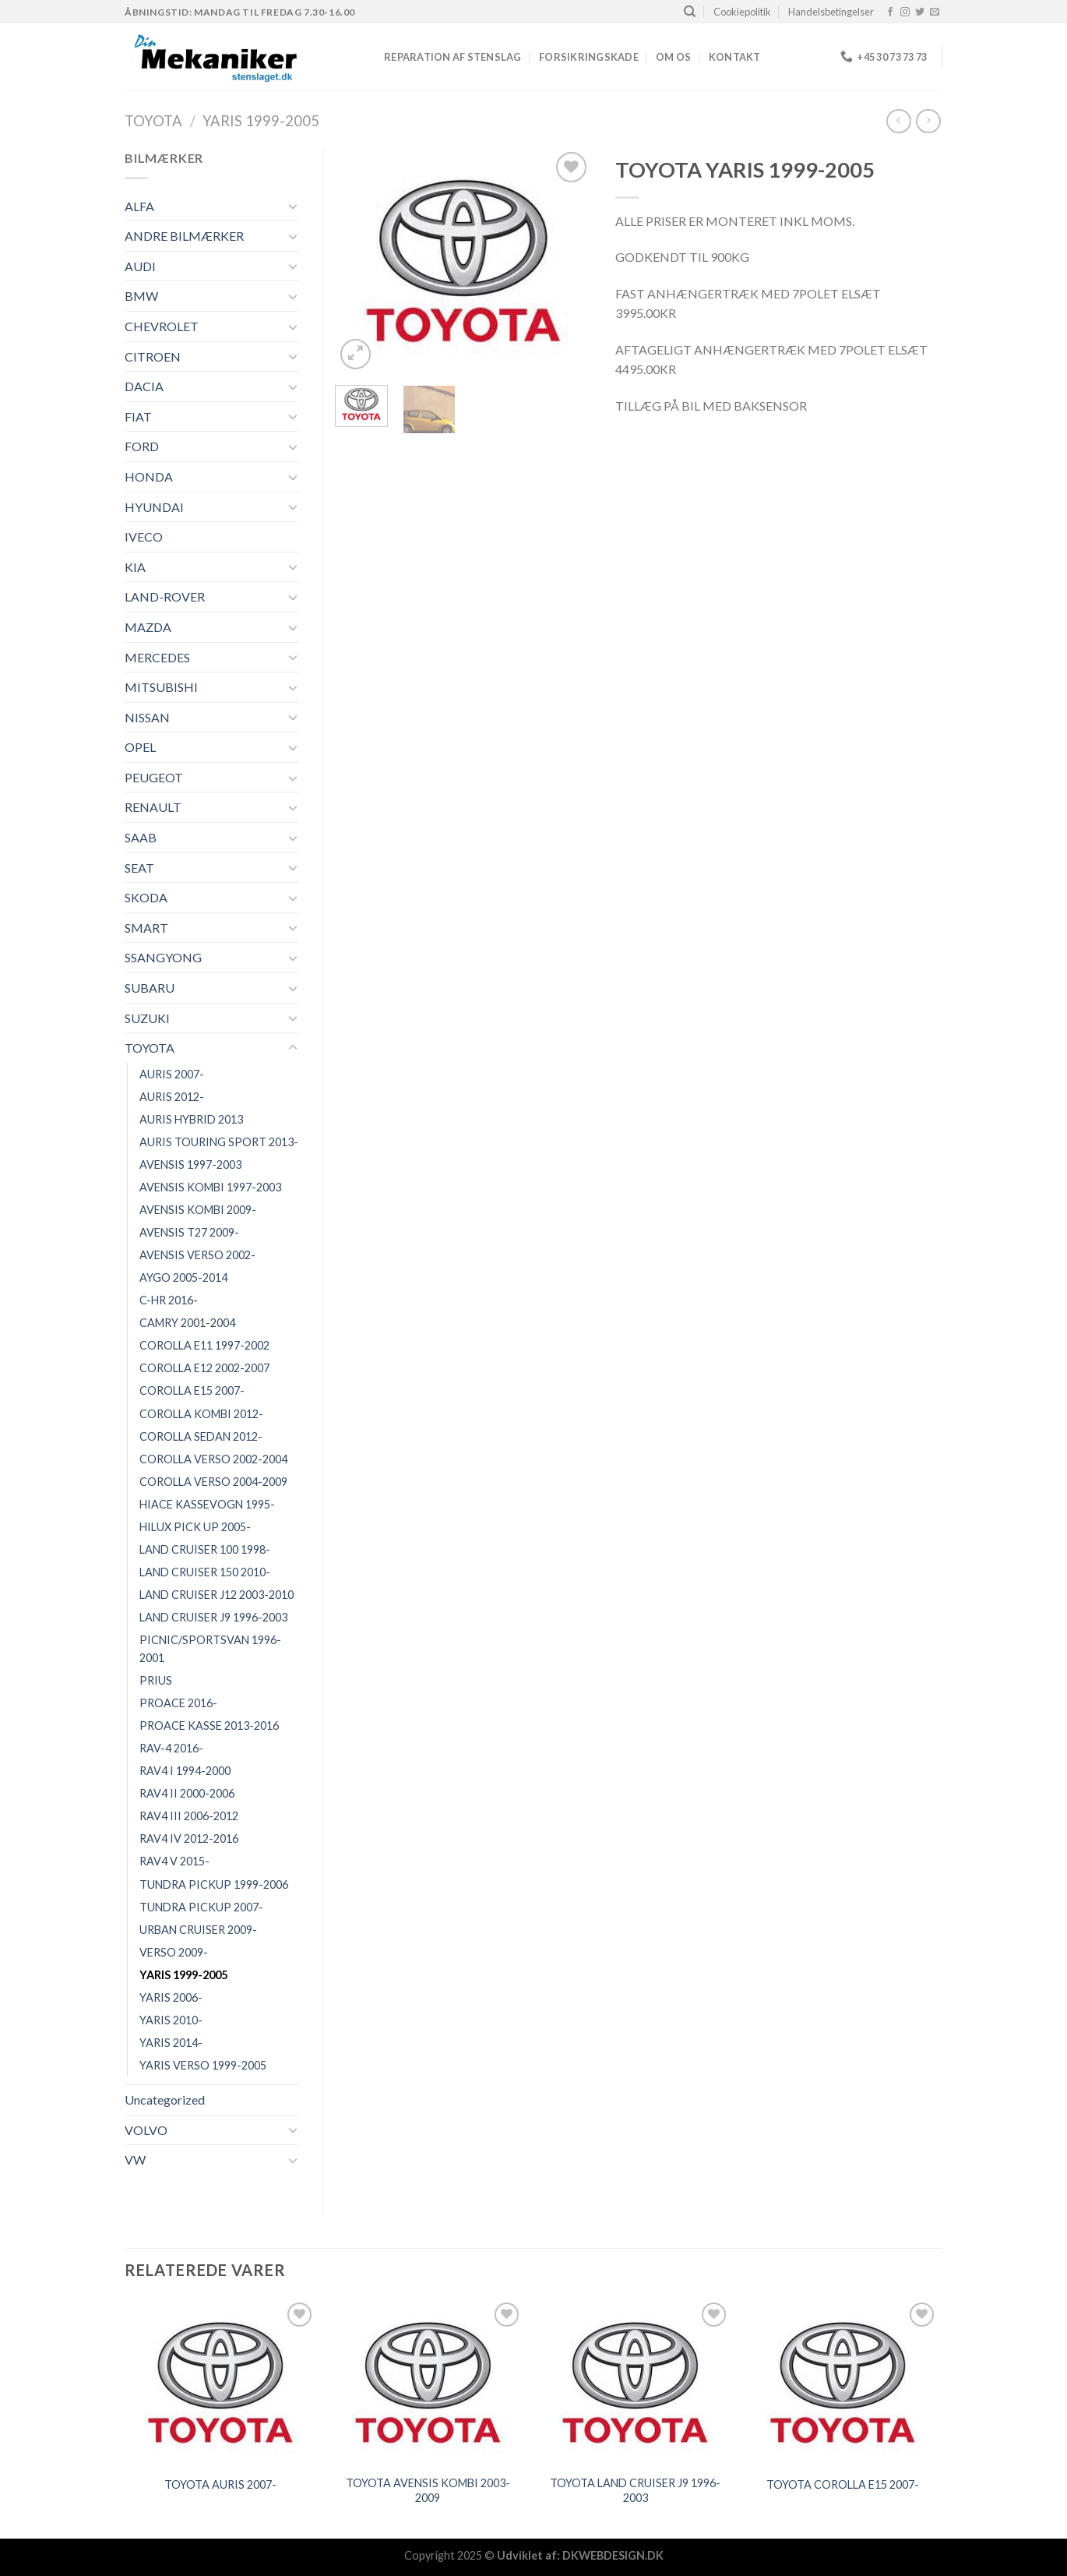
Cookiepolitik (742, 11)
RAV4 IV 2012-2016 (188, 1838)
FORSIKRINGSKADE (589, 57)
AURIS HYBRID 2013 (191, 1119)
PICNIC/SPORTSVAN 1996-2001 (210, 1648)
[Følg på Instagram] (905, 12)
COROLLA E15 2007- (192, 1390)
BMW (141, 295)
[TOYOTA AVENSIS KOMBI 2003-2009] (428, 2382)
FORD (142, 446)
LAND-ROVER (165, 596)
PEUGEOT (154, 777)
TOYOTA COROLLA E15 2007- (842, 2484)
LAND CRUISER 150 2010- (204, 1572)
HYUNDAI (154, 506)
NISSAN (147, 717)
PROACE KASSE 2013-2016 (209, 1725)
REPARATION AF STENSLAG (453, 57)
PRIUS (155, 1680)
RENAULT (153, 806)
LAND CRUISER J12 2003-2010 (216, 1594)
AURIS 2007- (171, 1074)
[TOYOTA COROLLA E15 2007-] (843, 2382)
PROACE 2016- (178, 1703)
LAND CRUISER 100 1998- (204, 1549)
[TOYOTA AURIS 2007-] (221, 2382)
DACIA (144, 386)
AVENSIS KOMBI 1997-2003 (210, 1187)
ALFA (139, 206)
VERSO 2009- (173, 1952)
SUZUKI (147, 1018)
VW (135, 2159)
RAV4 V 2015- (174, 1861)
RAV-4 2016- (171, 1748)
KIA (135, 566)
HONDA (149, 476)
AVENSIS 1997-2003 (190, 1164)
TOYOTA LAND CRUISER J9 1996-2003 (635, 2490)
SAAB (141, 837)
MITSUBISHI (161, 686)
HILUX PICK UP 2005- (195, 1526)
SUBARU (149, 987)
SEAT (139, 867)
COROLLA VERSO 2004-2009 (213, 1481)
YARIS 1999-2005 (260, 120)
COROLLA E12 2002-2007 (204, 1367)
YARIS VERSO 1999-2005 (202, 2065)
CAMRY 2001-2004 (187, 1322)
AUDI (140, 266)
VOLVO (146, 2130)
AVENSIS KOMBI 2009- (197, 1209)
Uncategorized (165, 2099)
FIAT (138, 416)
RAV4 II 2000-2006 (186, 1793)
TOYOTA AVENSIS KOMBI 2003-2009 (428, 2490)
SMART (146, 927)
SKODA (146, 897)
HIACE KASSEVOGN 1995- (207, 1504)
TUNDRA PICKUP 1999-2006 (213, 1884)
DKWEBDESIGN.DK (613, 2555)
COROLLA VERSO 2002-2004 (213, 1459)
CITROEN (153, 356)
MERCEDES (157, 657)
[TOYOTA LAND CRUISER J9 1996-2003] (635, 2382)
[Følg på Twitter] (919, 12)
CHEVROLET (162, 326)
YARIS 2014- (170, 2042)
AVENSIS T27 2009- (189, 1232)
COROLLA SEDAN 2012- (200, 1436)
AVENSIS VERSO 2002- (197, 1255)
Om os (673, 57)
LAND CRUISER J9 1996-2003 (213, 1617)
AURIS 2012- (171, 1096)
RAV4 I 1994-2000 (185, 1770)
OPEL (140, 746)
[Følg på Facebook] (890, 12)
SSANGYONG (163, 957)
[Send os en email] (934, 12)
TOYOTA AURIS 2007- (220, 2484)
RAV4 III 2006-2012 (188, 1816)
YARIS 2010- (170, 2020)
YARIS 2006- (170, 1997)
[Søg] (689, 12)
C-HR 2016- (168, 1300)
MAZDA (148, 626)
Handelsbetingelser (831, 11)
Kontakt (735, 57)
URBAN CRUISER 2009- (198, 1929)
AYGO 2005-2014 (183, 1277)
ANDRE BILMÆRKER (184, 235)
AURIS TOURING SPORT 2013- (218, 1142)
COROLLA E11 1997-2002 (204, 1345)
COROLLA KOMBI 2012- (201, 1413)
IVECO (144, 536)
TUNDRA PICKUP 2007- (201, 1907)
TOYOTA (153, 120)
